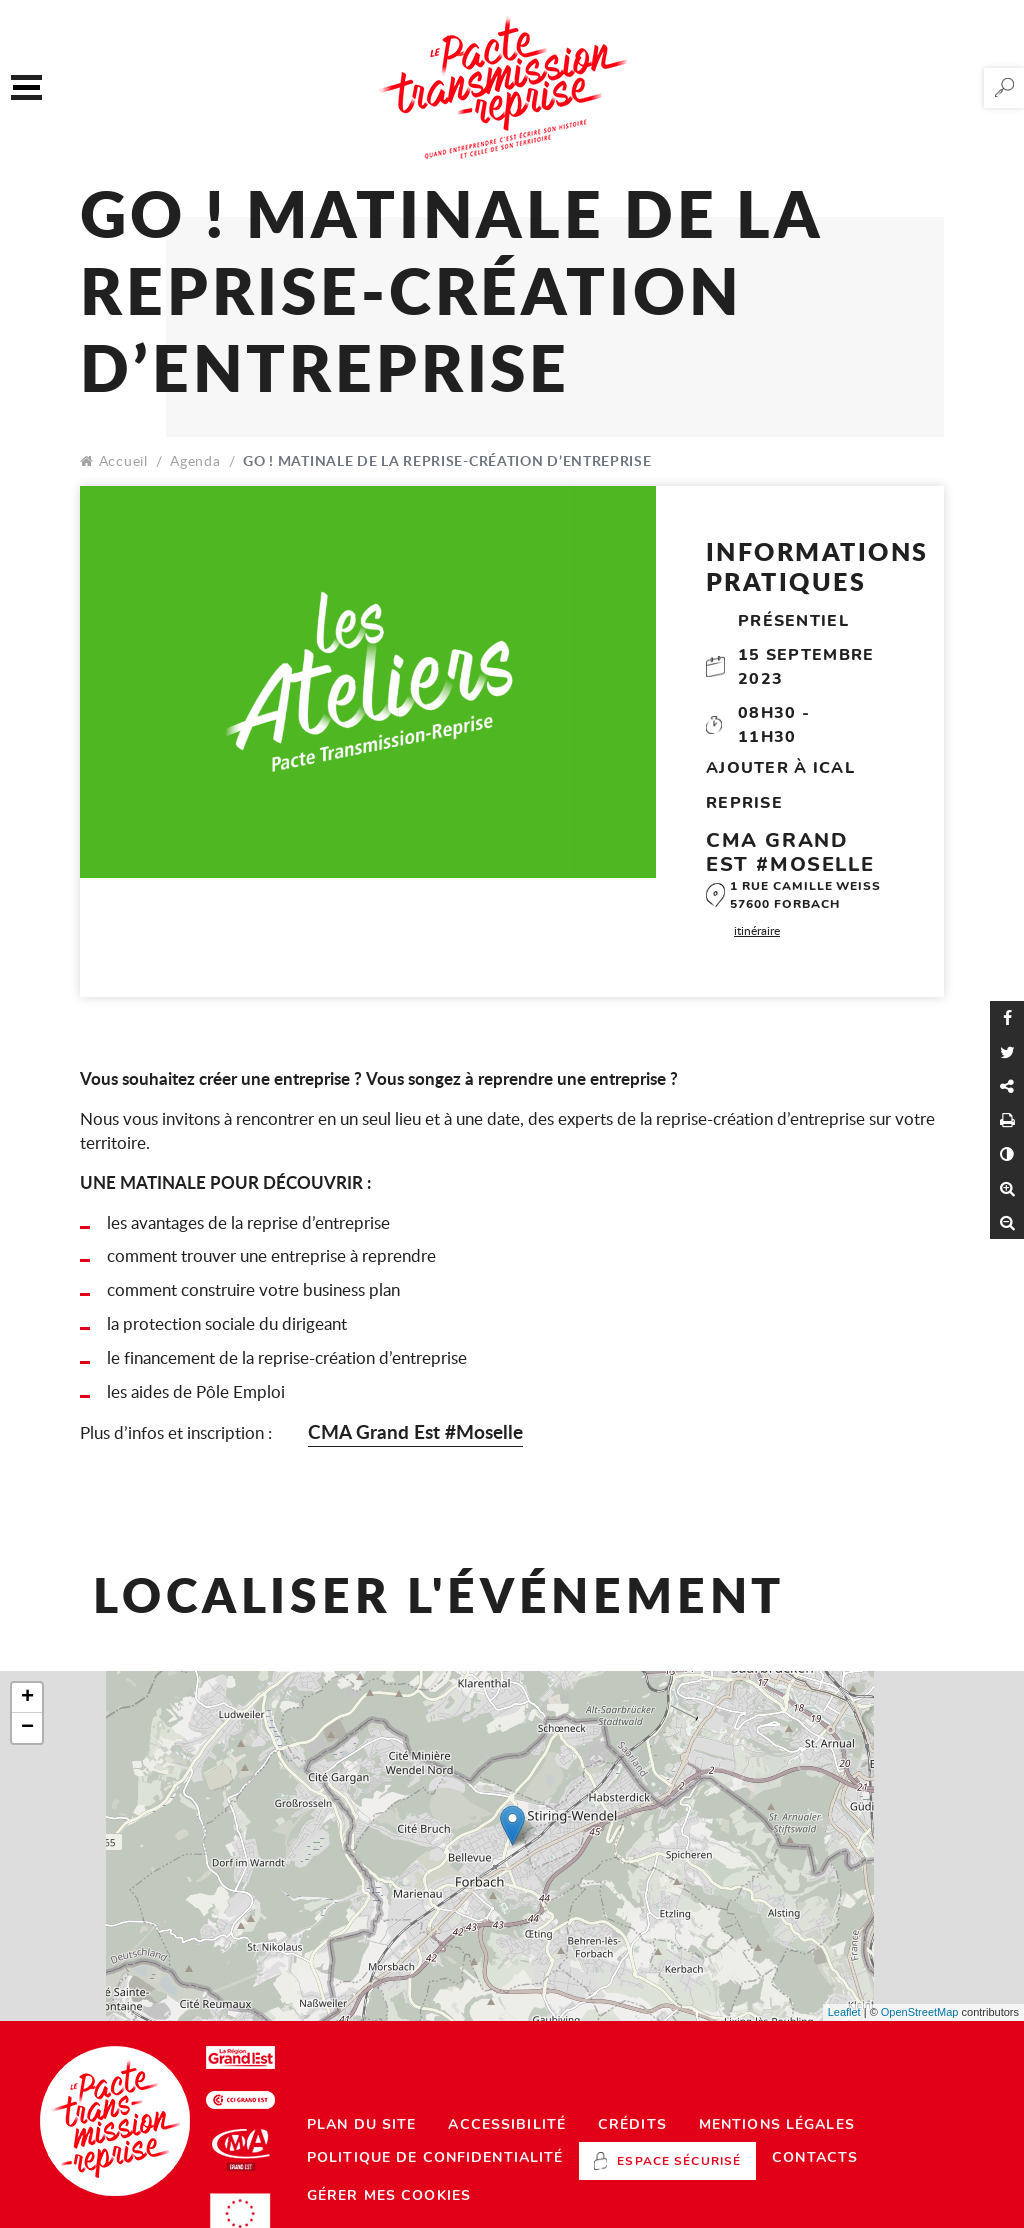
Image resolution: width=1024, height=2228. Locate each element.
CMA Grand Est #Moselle (415, 1432)
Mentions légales (777, 2124)
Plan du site (361, 2124)
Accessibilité (507, 2124)
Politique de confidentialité (435, 2157)
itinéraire (757, 930)
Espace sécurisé (679, 2161)
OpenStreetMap (920, 2012)
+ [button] (27, 1698)
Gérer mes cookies (389, 2195)
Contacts (815, 2157)
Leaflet (844, 2012)
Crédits (632, 2124)
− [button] (27, 1728)
